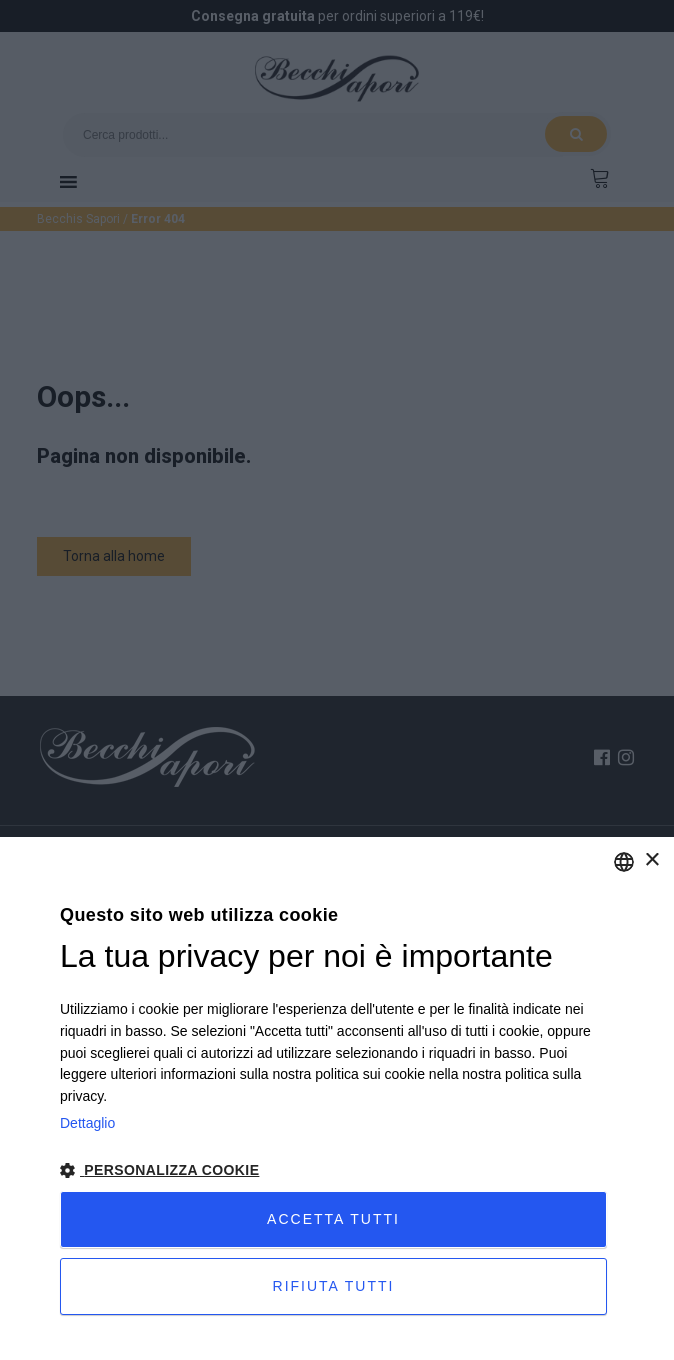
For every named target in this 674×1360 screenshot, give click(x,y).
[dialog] (337, 1098)
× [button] (651, 860)
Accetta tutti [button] (333, 1219)
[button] (337, 1171)
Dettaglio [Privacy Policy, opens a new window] (87, 1123)
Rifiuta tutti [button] (334, 1286)
